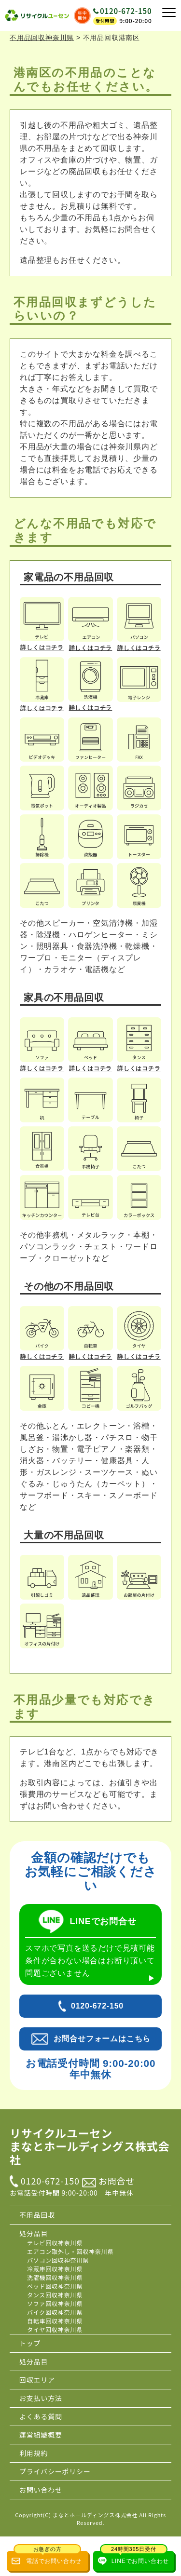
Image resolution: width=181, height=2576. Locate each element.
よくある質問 (40, 2416)
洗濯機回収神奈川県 (55, 2277)
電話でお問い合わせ (48, 2557)
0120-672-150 (126, 11)
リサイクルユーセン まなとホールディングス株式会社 (90, 2147)
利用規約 (33, 2453)
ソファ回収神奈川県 (55, 2303)
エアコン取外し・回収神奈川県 (70, 2251)
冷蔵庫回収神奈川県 (55, 2269)
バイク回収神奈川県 (55, 2312)
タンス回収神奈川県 (55, 2295)
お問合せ (108, 2180)
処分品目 (33, 2233)
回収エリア (37, 2380)
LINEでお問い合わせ (134, 2557)
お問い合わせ (40, 2490)
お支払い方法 (40, 2398)
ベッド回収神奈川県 (55, 2286)
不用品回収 (37, 2215)
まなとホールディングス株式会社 (95, 2515)
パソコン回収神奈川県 (58, 2260)
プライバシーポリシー (55, 2471)
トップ (30, 2343)
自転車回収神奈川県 (55, 2321)
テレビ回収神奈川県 (55, 2243)
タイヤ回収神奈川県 (55, 2329)
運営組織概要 (40, 2435)
